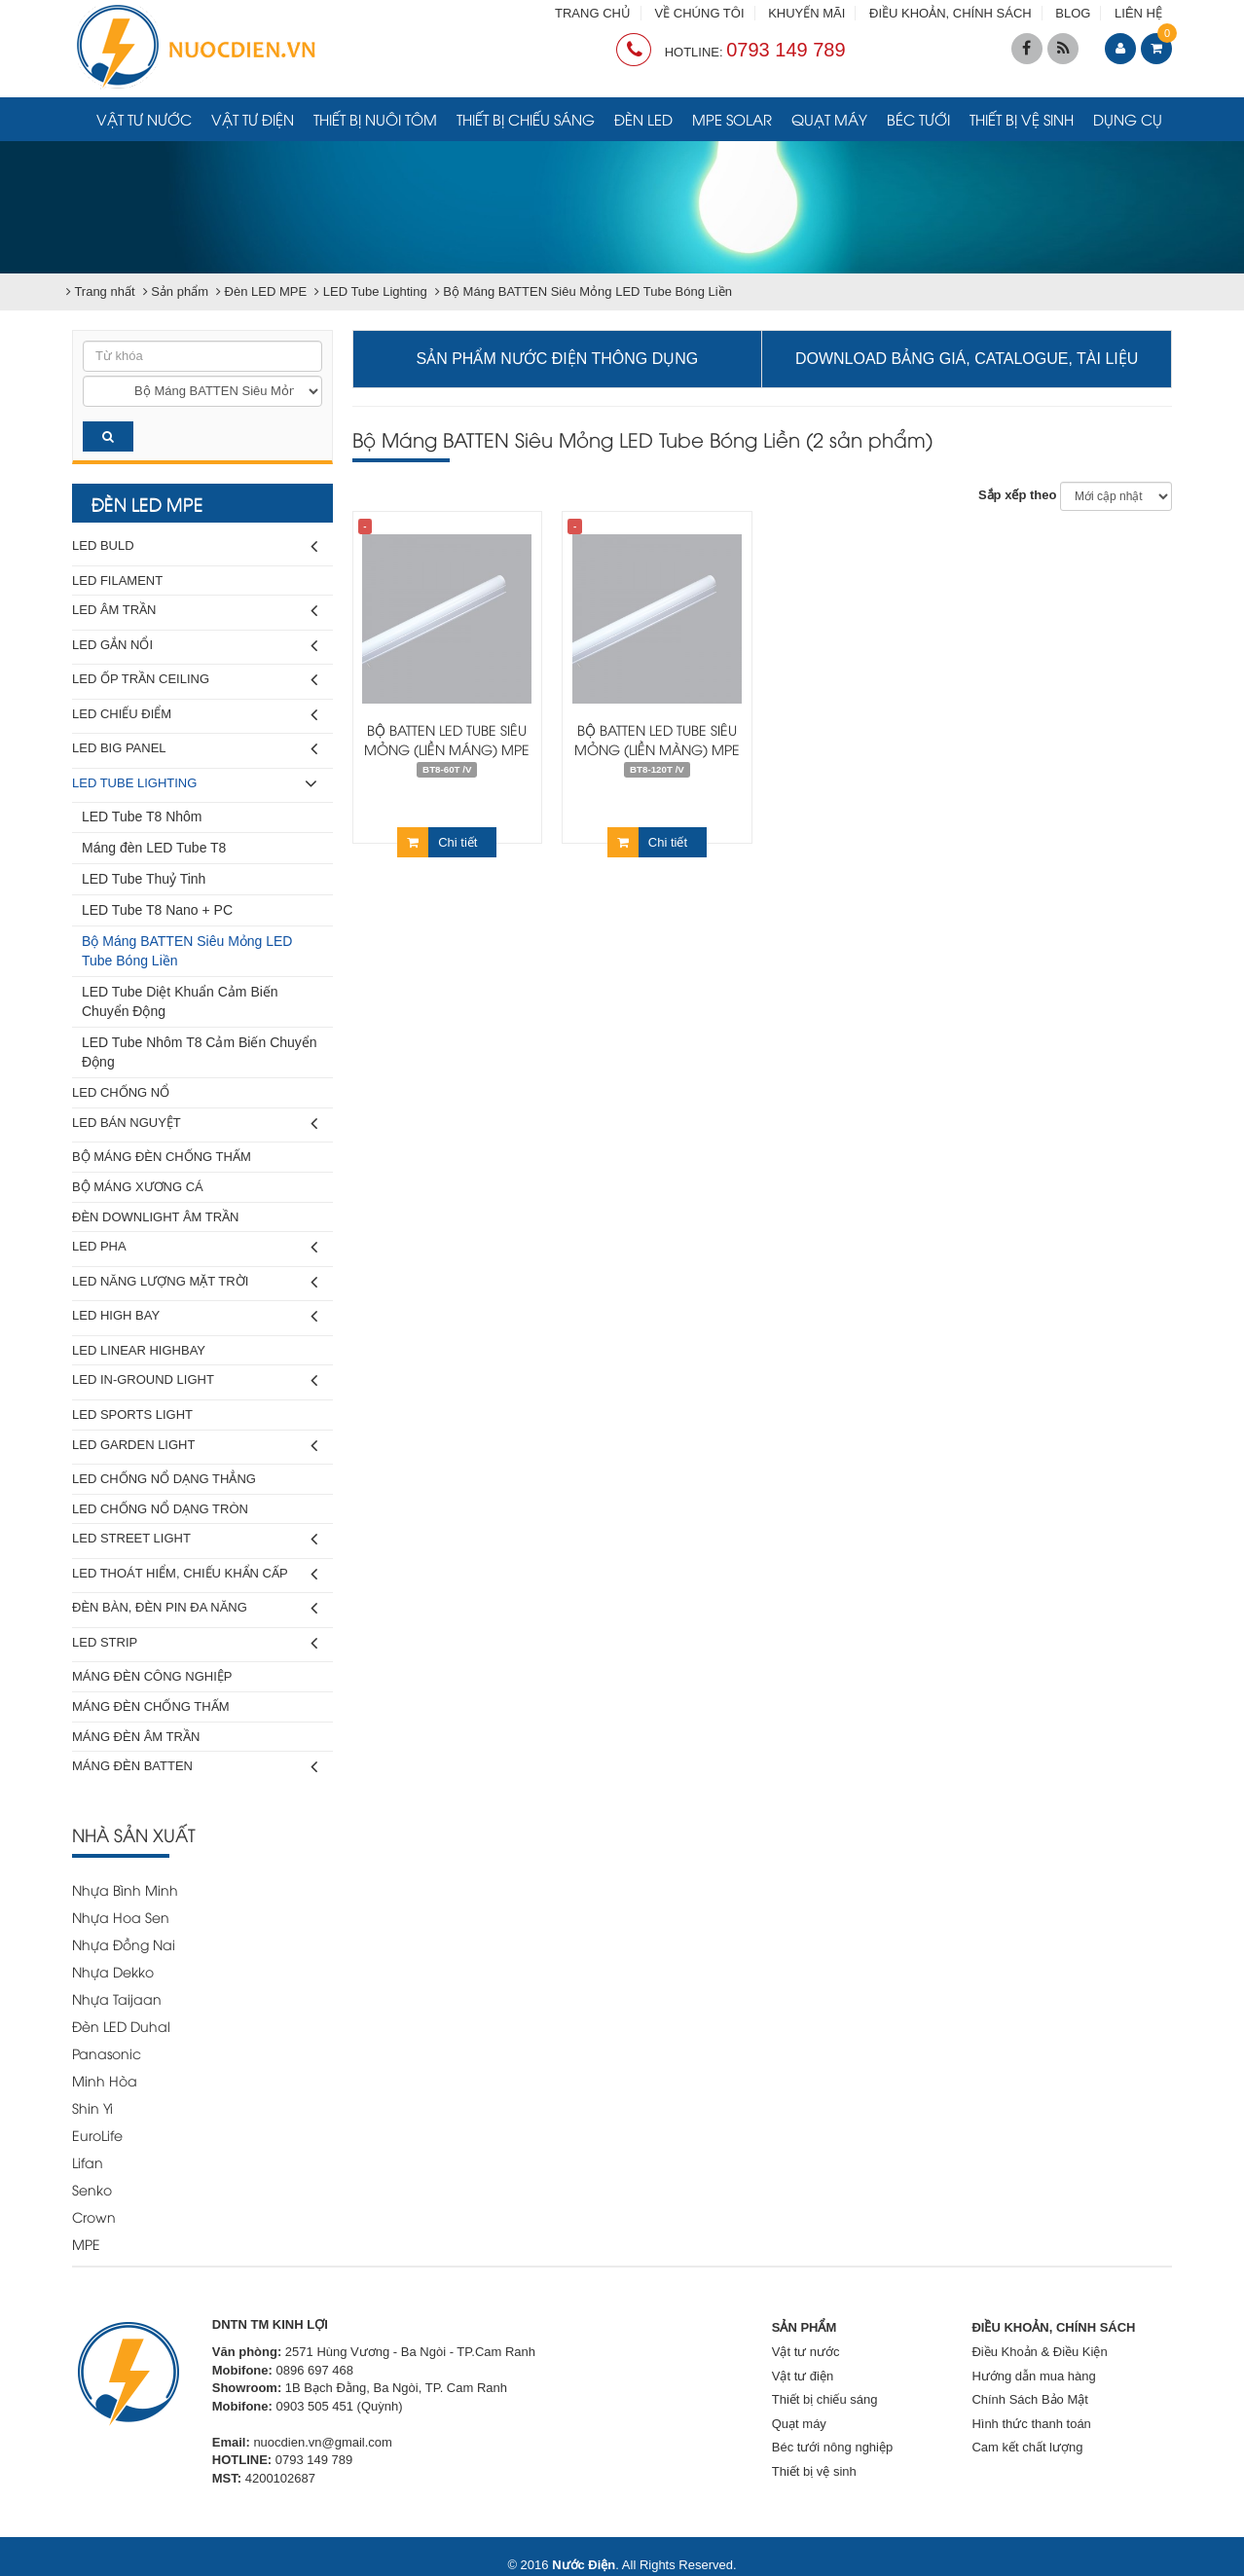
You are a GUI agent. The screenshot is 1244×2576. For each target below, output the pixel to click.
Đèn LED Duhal (121, 2025)
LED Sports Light (132, 1414)
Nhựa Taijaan (117, 1998)
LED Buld (194, 546)
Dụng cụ (1127, 118)
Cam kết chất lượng (1026, 2447)
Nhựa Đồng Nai (123, 1944)
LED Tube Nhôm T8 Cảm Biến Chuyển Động (199, 1052)
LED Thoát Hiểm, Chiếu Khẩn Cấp (194, 1574)
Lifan (87, 2162)
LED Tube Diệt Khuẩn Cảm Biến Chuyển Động (180, 1001)
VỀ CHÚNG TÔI (700, 13)
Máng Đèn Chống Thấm (150, 1706)
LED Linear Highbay (138, 1350)
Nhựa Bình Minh (125, 1889)
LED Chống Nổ (120, 1092)
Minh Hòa (104, 2080)
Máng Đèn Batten (194, 1767)
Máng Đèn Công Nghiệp (152, 1676)
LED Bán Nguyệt (194, 1123)
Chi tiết (437, 842)
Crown (94, 2216)
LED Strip (194, 1643)
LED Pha (194, 1247)
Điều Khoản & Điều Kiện (1039, 2351)
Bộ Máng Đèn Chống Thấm (161, 1156)
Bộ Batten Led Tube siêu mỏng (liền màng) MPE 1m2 (657, 749)
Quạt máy (829, 118)
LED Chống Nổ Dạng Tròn (160, 1509)
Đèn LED (643, 118)
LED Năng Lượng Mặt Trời (194, 1282)
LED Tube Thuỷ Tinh (143, 879)
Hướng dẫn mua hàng (1033, 2376)
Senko (92, 2189)
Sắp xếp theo (1017, 495)
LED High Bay (194, 1316)
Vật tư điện (252, 118)
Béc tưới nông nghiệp (832, 2447)
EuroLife (97, 2134)
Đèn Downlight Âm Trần (155, 1217)
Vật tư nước (144, 118)
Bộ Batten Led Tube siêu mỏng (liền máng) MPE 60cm (447, 749)
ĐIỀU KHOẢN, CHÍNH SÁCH (950, 13)
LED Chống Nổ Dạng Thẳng (164, 1478)
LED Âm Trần (194, 611)
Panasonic (106, 2053)
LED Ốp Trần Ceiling (194, 680)
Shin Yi (92, 2107)
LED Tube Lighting (194, 784)
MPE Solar (732, 118)
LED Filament (117, 580)
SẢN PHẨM (804, 2327)
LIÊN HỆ (1138, 13)
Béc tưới (918, 118)
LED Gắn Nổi (194, 646)
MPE (86, 2243)
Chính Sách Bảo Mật (1029, 2399)
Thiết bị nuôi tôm (375, 118)
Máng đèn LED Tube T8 (154, 847)
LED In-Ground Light (194, 1380)
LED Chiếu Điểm (194, 715)
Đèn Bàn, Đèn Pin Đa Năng (194, 1608)
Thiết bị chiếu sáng (526, 118)
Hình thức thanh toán (1030, 2423)
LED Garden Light (194, 1446)
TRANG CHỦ (593, 13)
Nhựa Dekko (113, 1971)
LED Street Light (194, 1539)
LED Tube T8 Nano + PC (157, 910)
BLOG (1072, 13)
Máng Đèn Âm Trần (136, 1736)
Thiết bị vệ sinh (1022, 118)
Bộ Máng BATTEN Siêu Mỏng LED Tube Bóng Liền (187, 950)
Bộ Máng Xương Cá (137, 1186)
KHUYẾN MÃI (806, 13)
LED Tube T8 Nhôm (141, 816)
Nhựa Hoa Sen (120, 1916)
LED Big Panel (194, 749)
